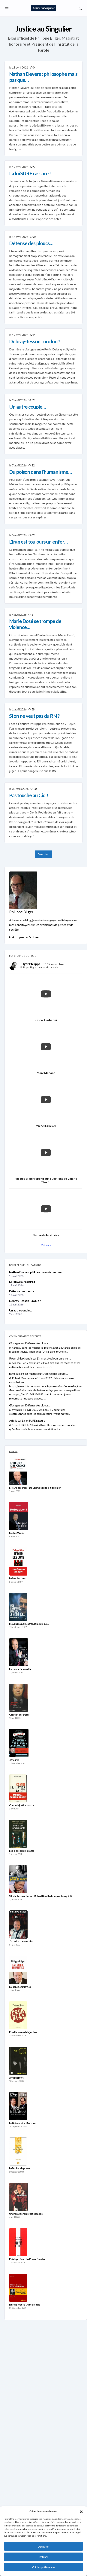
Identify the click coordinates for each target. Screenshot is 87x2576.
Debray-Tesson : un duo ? (25, 1300)
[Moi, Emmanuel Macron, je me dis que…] (18, 1607)
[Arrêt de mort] (18, 2061)
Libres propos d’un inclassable (24, 2304)
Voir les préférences (43, 2567)
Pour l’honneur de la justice (23, 2032)
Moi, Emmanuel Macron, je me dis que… (29, 1623)
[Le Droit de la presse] (18, 2151)
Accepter (43, 2546)
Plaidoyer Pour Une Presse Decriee (27, 2259)
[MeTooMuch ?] (18, 1516)
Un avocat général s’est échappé (26, 2213)
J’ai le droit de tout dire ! (21, 1941)
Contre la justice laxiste (21, 1805)
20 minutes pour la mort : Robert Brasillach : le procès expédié (40, 1896)
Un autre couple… (20, 1310)
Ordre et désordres (19, 1714)
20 (35, 788)
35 (34, 236)
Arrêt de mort (16, 2077)
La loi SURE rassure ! (22, 1281)
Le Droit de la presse (19, 2168)
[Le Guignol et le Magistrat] (18, 2106)
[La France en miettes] (18, 1970)
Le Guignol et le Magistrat (22, 2123)
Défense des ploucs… (22, 1291)
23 (34, 335)
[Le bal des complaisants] (18, 1834)
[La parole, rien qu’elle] (18, 1652)
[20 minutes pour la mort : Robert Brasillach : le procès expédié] (18, 1879)
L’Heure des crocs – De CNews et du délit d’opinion (35, 1487)
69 (33, 535)
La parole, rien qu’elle (20, 1669)
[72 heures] (18, 1743)
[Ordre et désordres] (18, 1698)
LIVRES (13, 1451)
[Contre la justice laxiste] (18, 1788)
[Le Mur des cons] (18, 1561)
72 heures (14, 1760)
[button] (81, 2511)
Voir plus (43, 854)
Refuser (43, 2557)
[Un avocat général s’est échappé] (18, 2197)
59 (33, 400)
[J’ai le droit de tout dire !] (18, 1924)
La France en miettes (20, 1986)
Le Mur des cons (17, 1578)
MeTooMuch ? (16, 1533)
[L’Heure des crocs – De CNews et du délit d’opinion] (18, 1471)
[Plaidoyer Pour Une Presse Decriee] (18, 2242)
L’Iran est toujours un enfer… (54, 1358)
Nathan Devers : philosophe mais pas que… (36, 1272)
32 (33, 465)
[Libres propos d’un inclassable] (18, 2288)
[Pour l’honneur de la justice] (18, 2015)
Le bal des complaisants (21, 1850)
